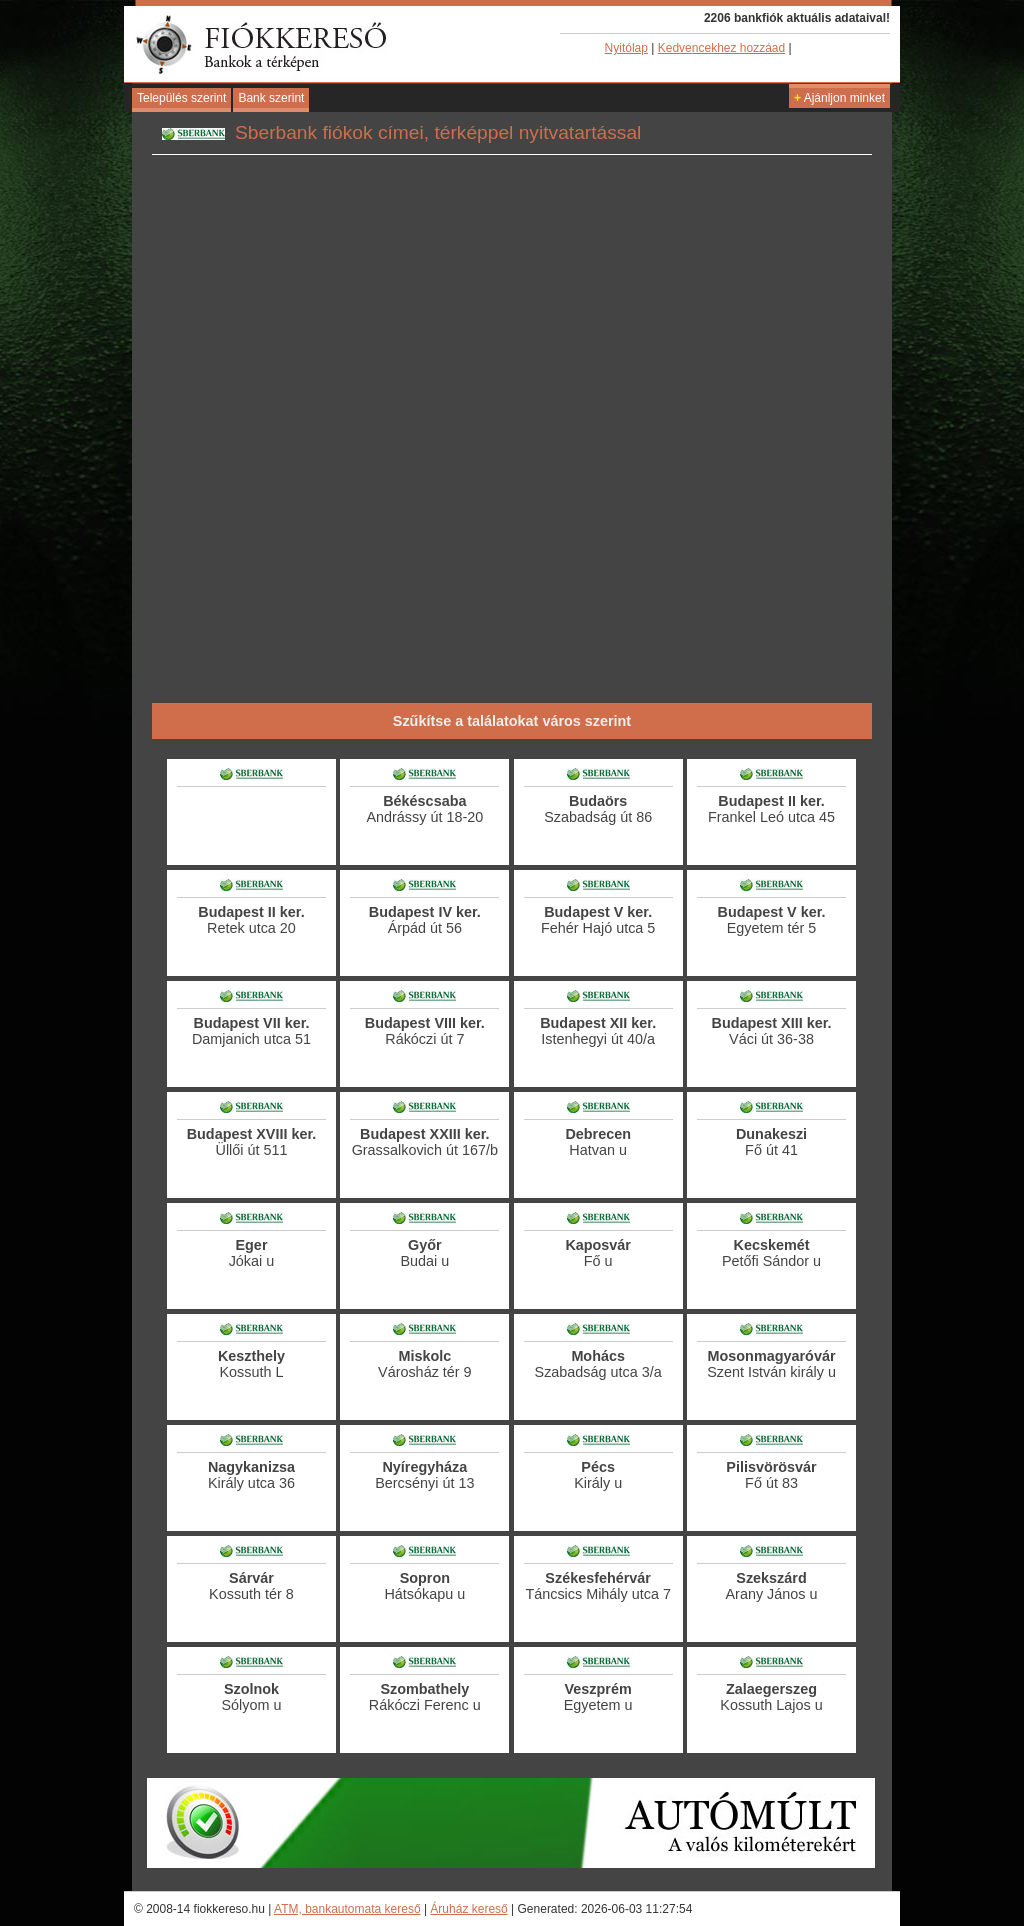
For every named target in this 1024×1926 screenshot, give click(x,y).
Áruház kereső (468, 1909)
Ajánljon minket (839, 98)
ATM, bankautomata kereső (347, 1909)
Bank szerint (271, 98)
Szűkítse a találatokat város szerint (512, 721)
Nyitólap (626, 48)
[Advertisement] (512, 635)
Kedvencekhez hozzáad (721, 48)
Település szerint (181, 98)
